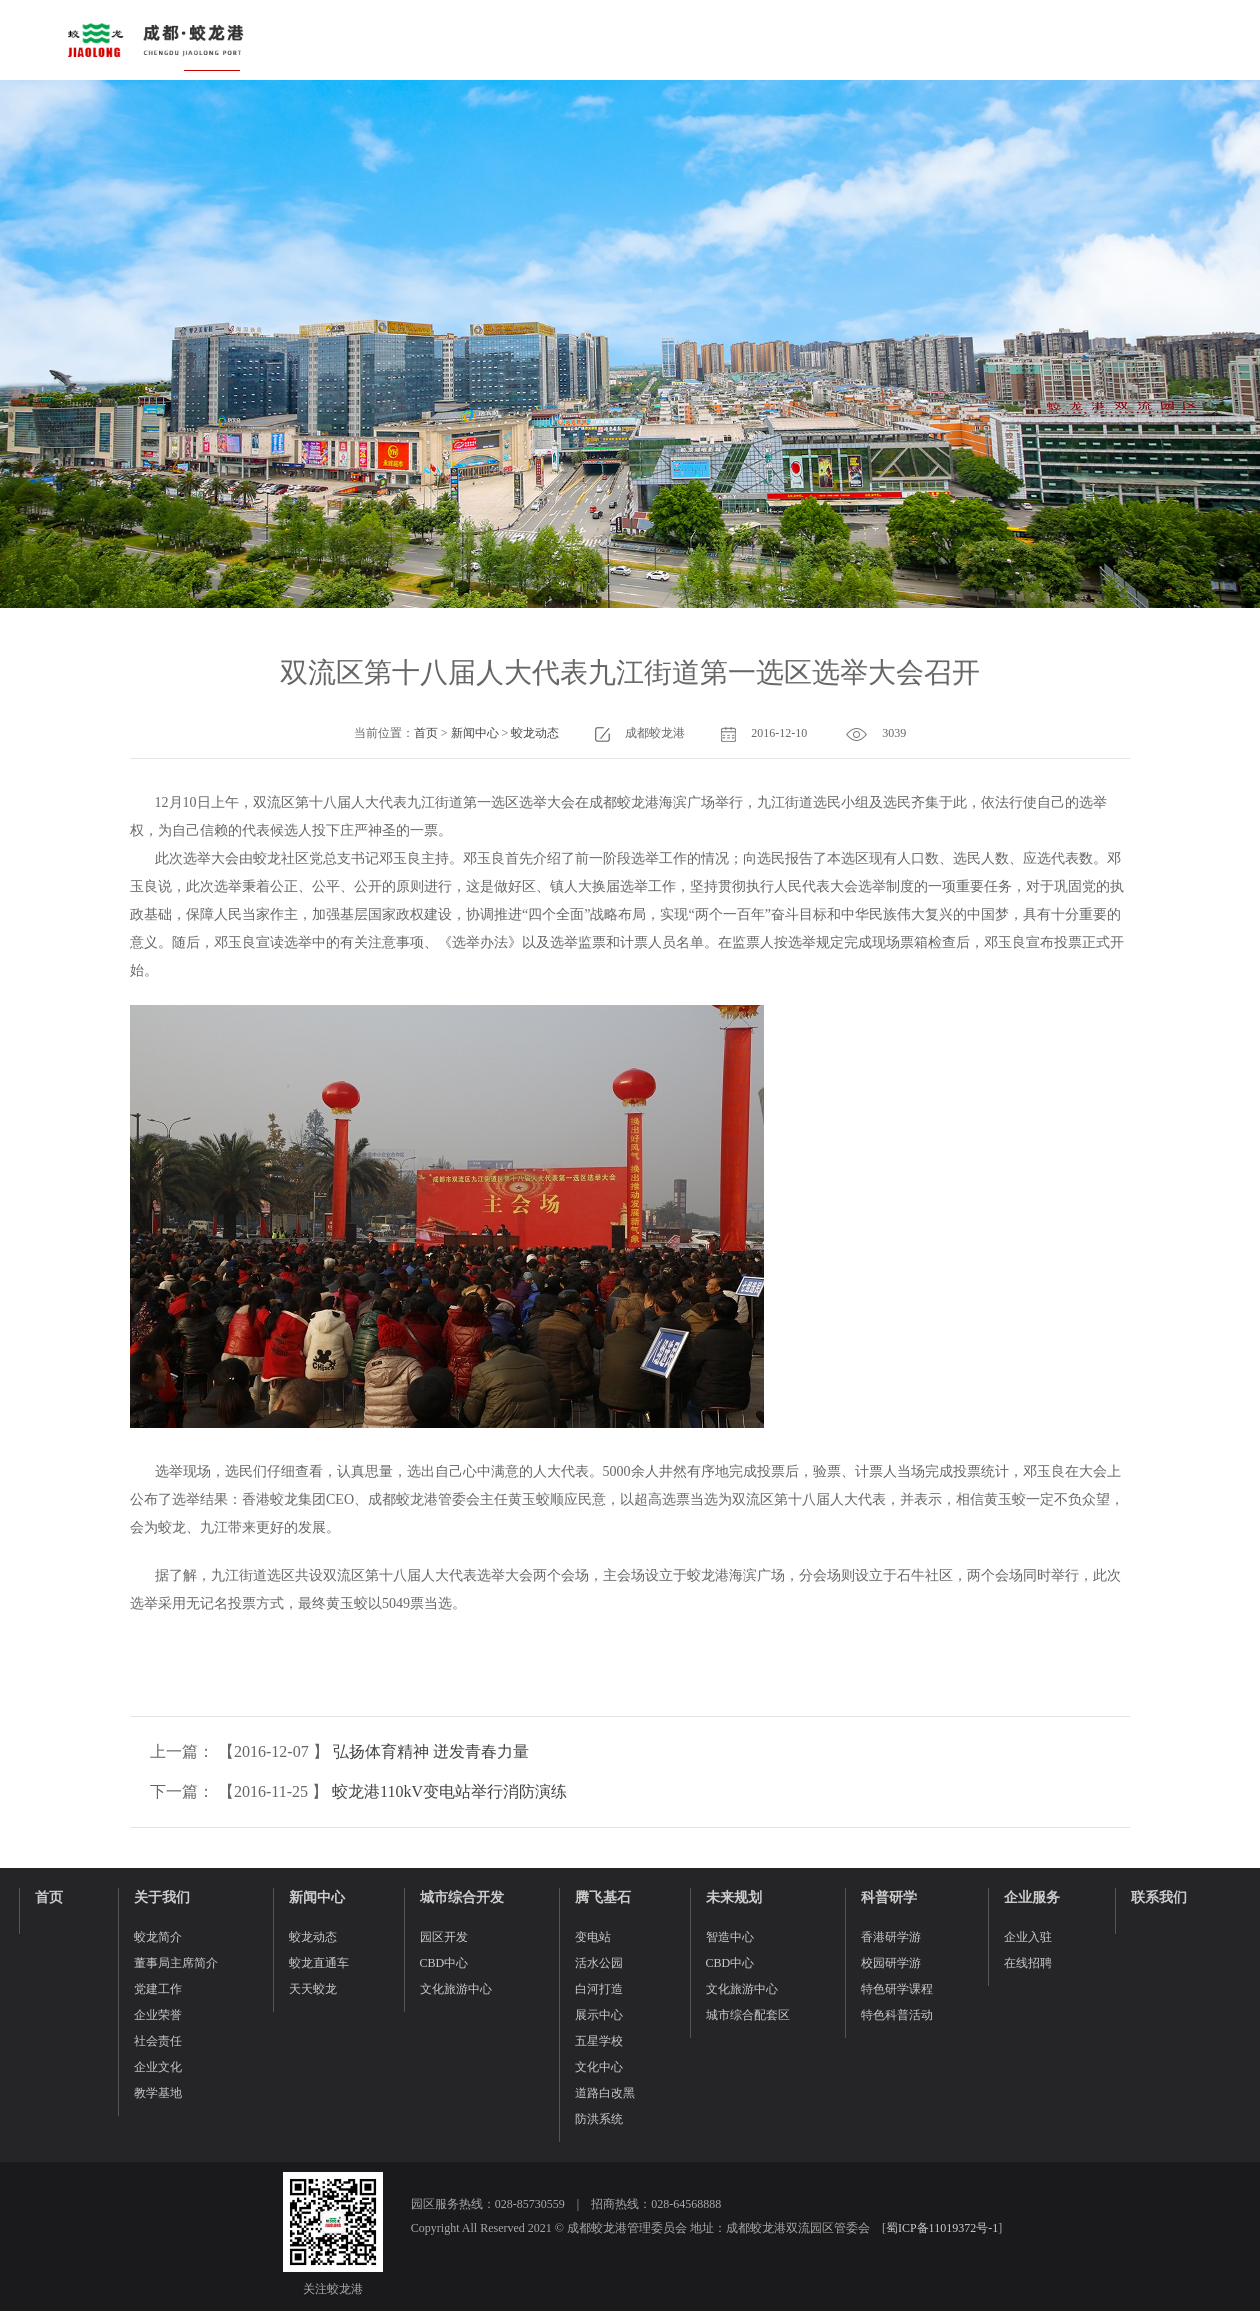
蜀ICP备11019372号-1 (942, 2228)
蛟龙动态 (535, 733)
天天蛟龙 (313, 1989)
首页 (426, 733)
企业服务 (1032, 1897)
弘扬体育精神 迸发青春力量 (431, 1751)
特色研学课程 (897, 1989)
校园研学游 (891, 1963)
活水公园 (599, 1963)
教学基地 (158, 2093)
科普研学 (889, 1897)
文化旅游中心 (456, 1989)
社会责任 (158, 2041)
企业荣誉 (158, 2015)
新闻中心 (475, 733)
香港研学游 (891, 1937)
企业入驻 (1028, 1937)
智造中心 (730, 1937)
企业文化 (158, 2067)
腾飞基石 (603, 1897)
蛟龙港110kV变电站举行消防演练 (449, 1791)
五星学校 (599, 2041)
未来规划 (734, 1897)
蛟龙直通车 (319, 1963)
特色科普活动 (897, 2015)
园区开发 (444, 1937)
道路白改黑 (605, 2093)
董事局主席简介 (176, 1963)
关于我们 (162, 1897)
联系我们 (1159, 1897)
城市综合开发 (462, 1897)
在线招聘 (1028, 1963)
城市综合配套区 (748, 2015)
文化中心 (599, 2067)
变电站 (593, 1937)
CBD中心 (444, 1963)
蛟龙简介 (158, 1937)
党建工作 (158, 1989)
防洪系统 (599, 2119)
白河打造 (599, 1989)
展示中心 (599, 2015)
